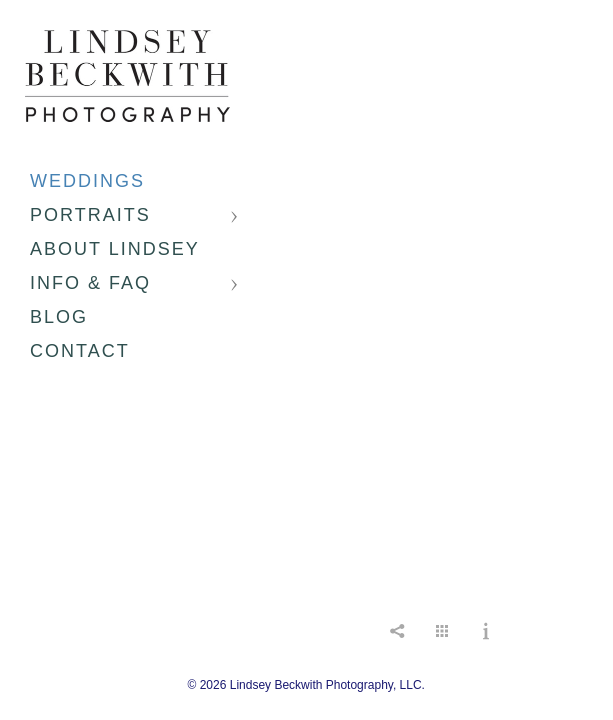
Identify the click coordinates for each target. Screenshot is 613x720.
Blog (59, 317)
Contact (80, 351)
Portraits (90, 215)
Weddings (87, 181)
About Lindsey (115, 249)
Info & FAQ (90, 283)
